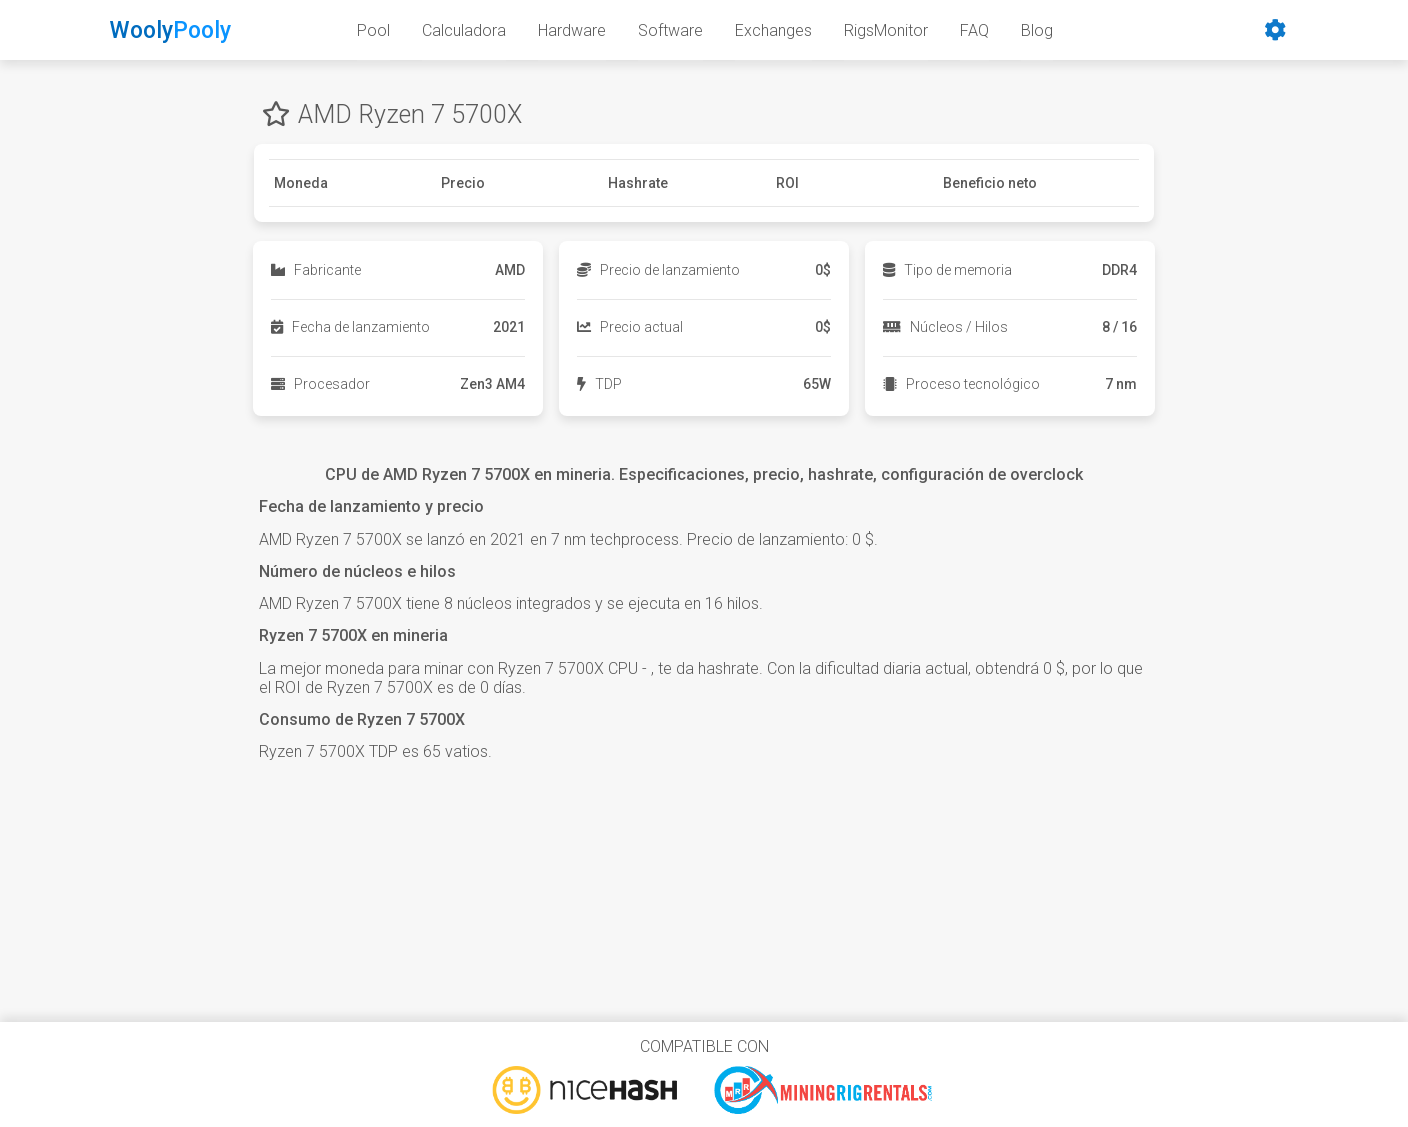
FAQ (974, 30)
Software (670, 30)
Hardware (572, 30)
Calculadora (464, 30)
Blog (1037, 30)
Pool (373, 30)
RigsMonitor (886, 30)
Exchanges (773, 30)
